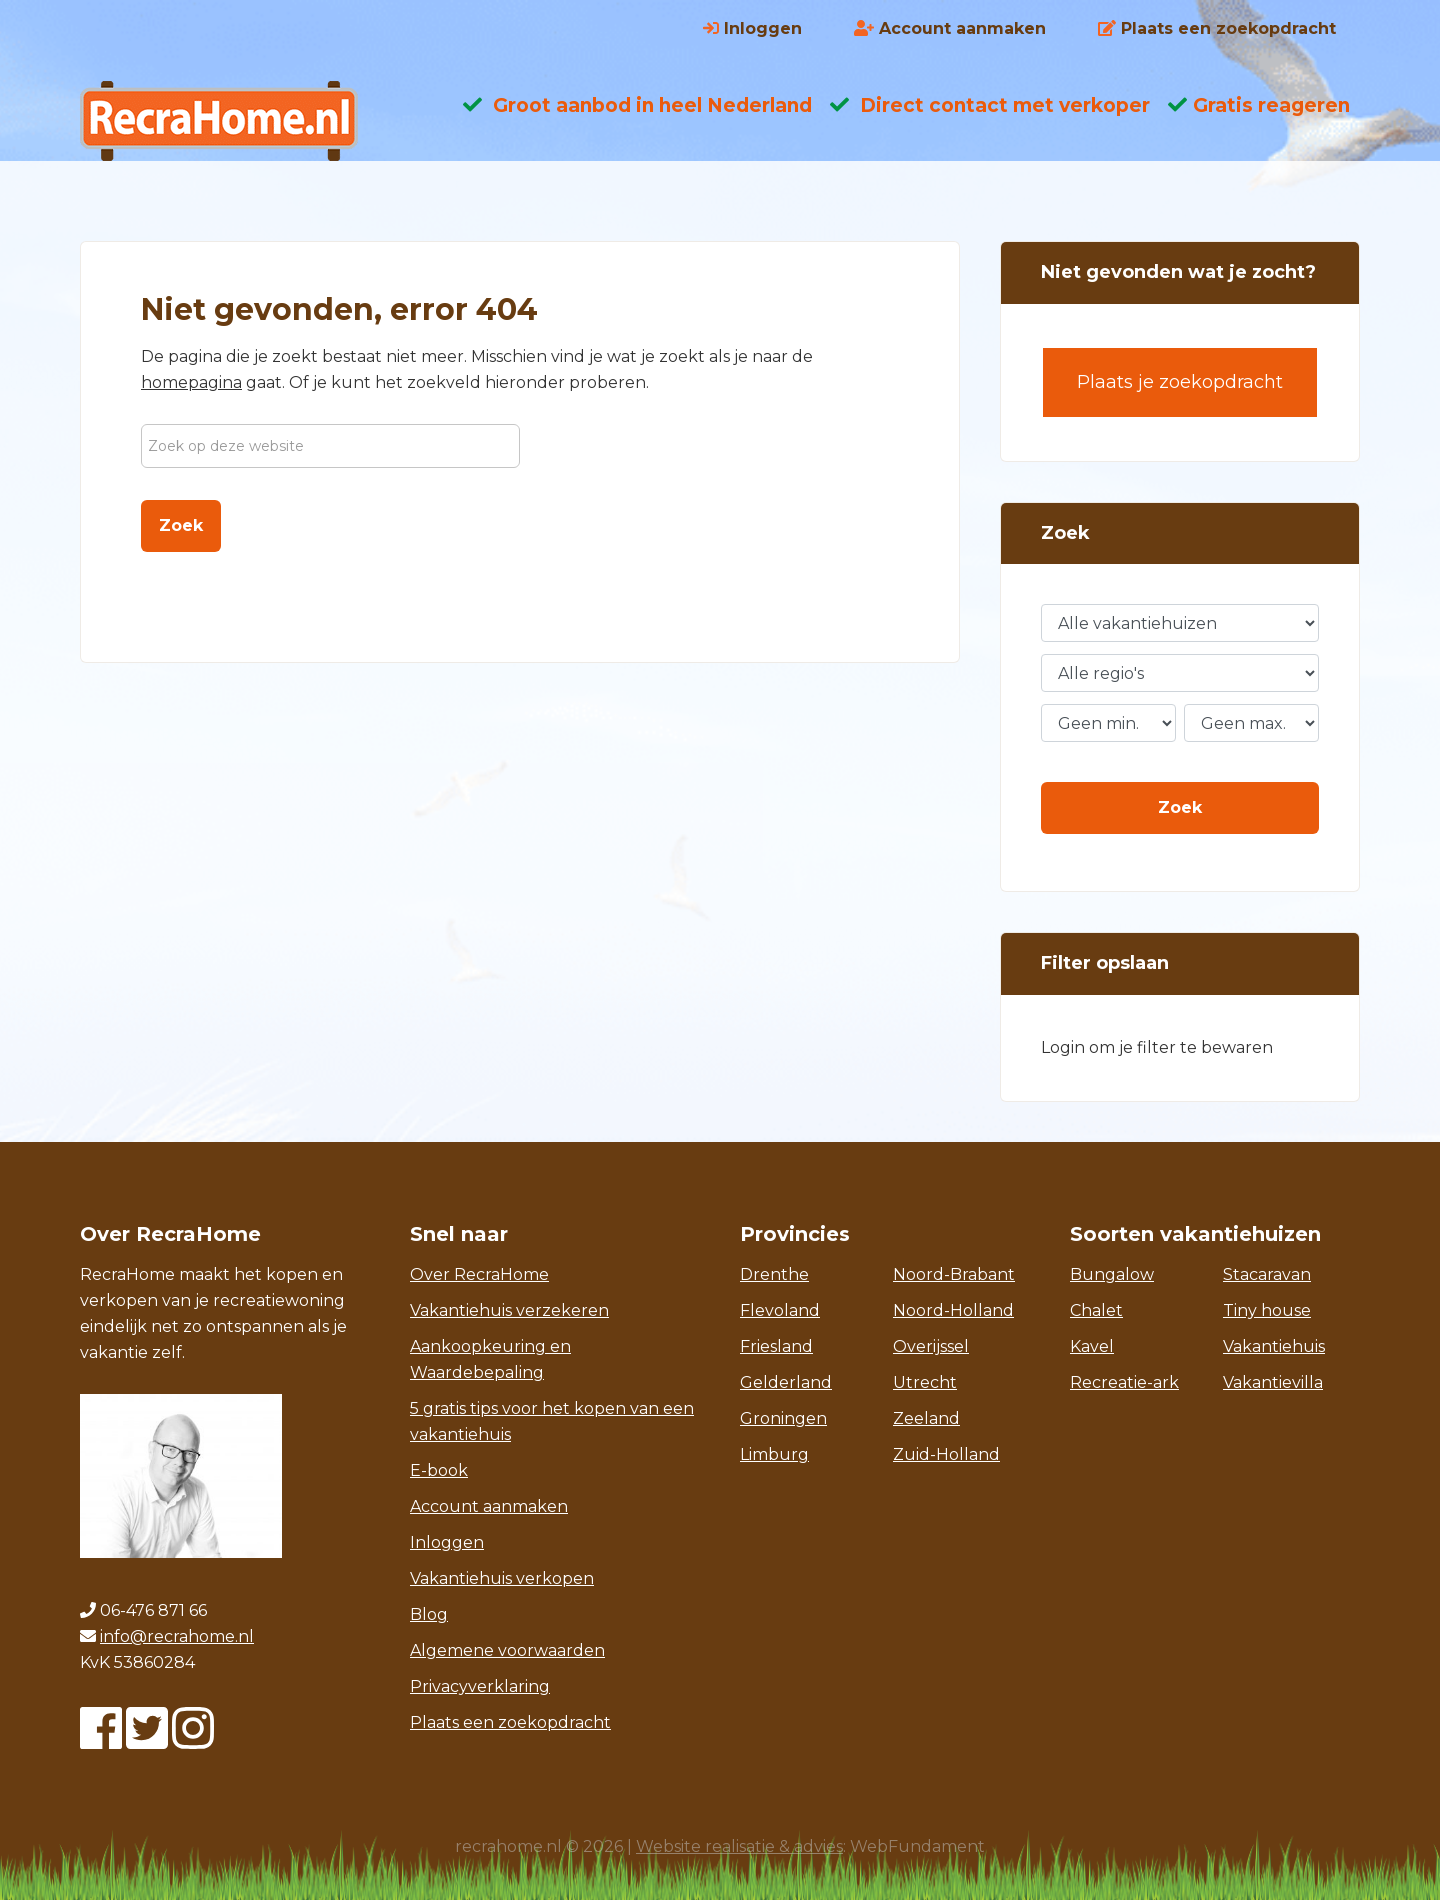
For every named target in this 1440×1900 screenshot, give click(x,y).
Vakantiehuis (1274, 1346)
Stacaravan (1267, 1274)
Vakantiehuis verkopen (502, 1578)
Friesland (776, 1346)
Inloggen (447, 1542)
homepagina (191, 382)
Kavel (1092, 1346)
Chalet (1096, 1310)
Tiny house (1267, 1310)
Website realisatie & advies (739, 1846)
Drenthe (774, 1274)
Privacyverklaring (480, 1686)
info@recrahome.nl (177, 1636)
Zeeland (926, 1418)
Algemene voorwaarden (507, 1650)
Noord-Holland (953, 1310)
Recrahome (240, 121)
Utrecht (925, 1382)
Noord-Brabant (954, 1274)
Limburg (774, 1454)
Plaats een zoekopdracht (510, 1722)
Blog (429, 1614)
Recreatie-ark (1124, 1382)
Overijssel (931, 1346)
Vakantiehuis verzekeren (509, 1310)
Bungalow (1112, 1274)
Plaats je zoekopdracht (1180, 382)
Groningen (783, 1418)
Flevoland (780, 1310)
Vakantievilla (1273, 1382)
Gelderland (786, 1382)
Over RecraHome (479, 1274)
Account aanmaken (489, 1506)
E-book (439, 1470)
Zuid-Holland (946, 1454)
